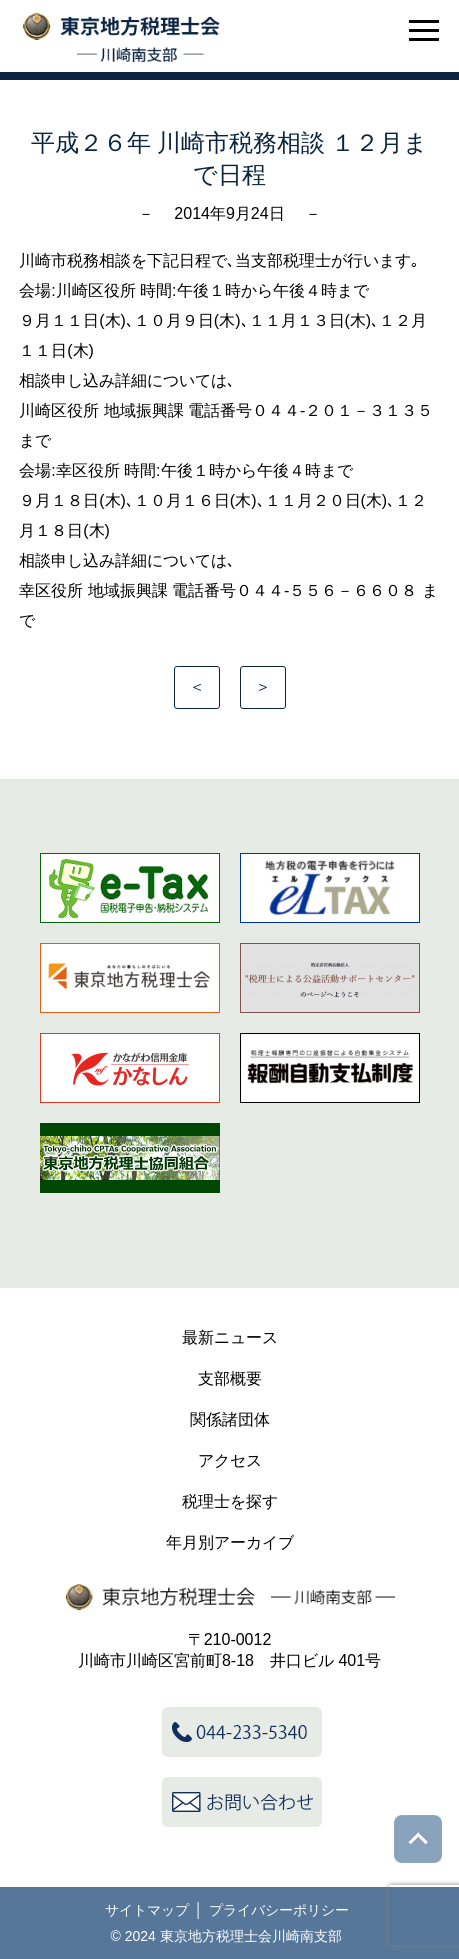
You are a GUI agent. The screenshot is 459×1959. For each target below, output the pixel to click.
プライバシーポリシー (279, 1910)
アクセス (230, 1460)
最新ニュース (230, 1337)
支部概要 (230, 1378)
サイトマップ (147, 1910)
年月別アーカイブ (230, 1542)
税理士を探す (230, 1501)
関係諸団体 (230, 1419)
